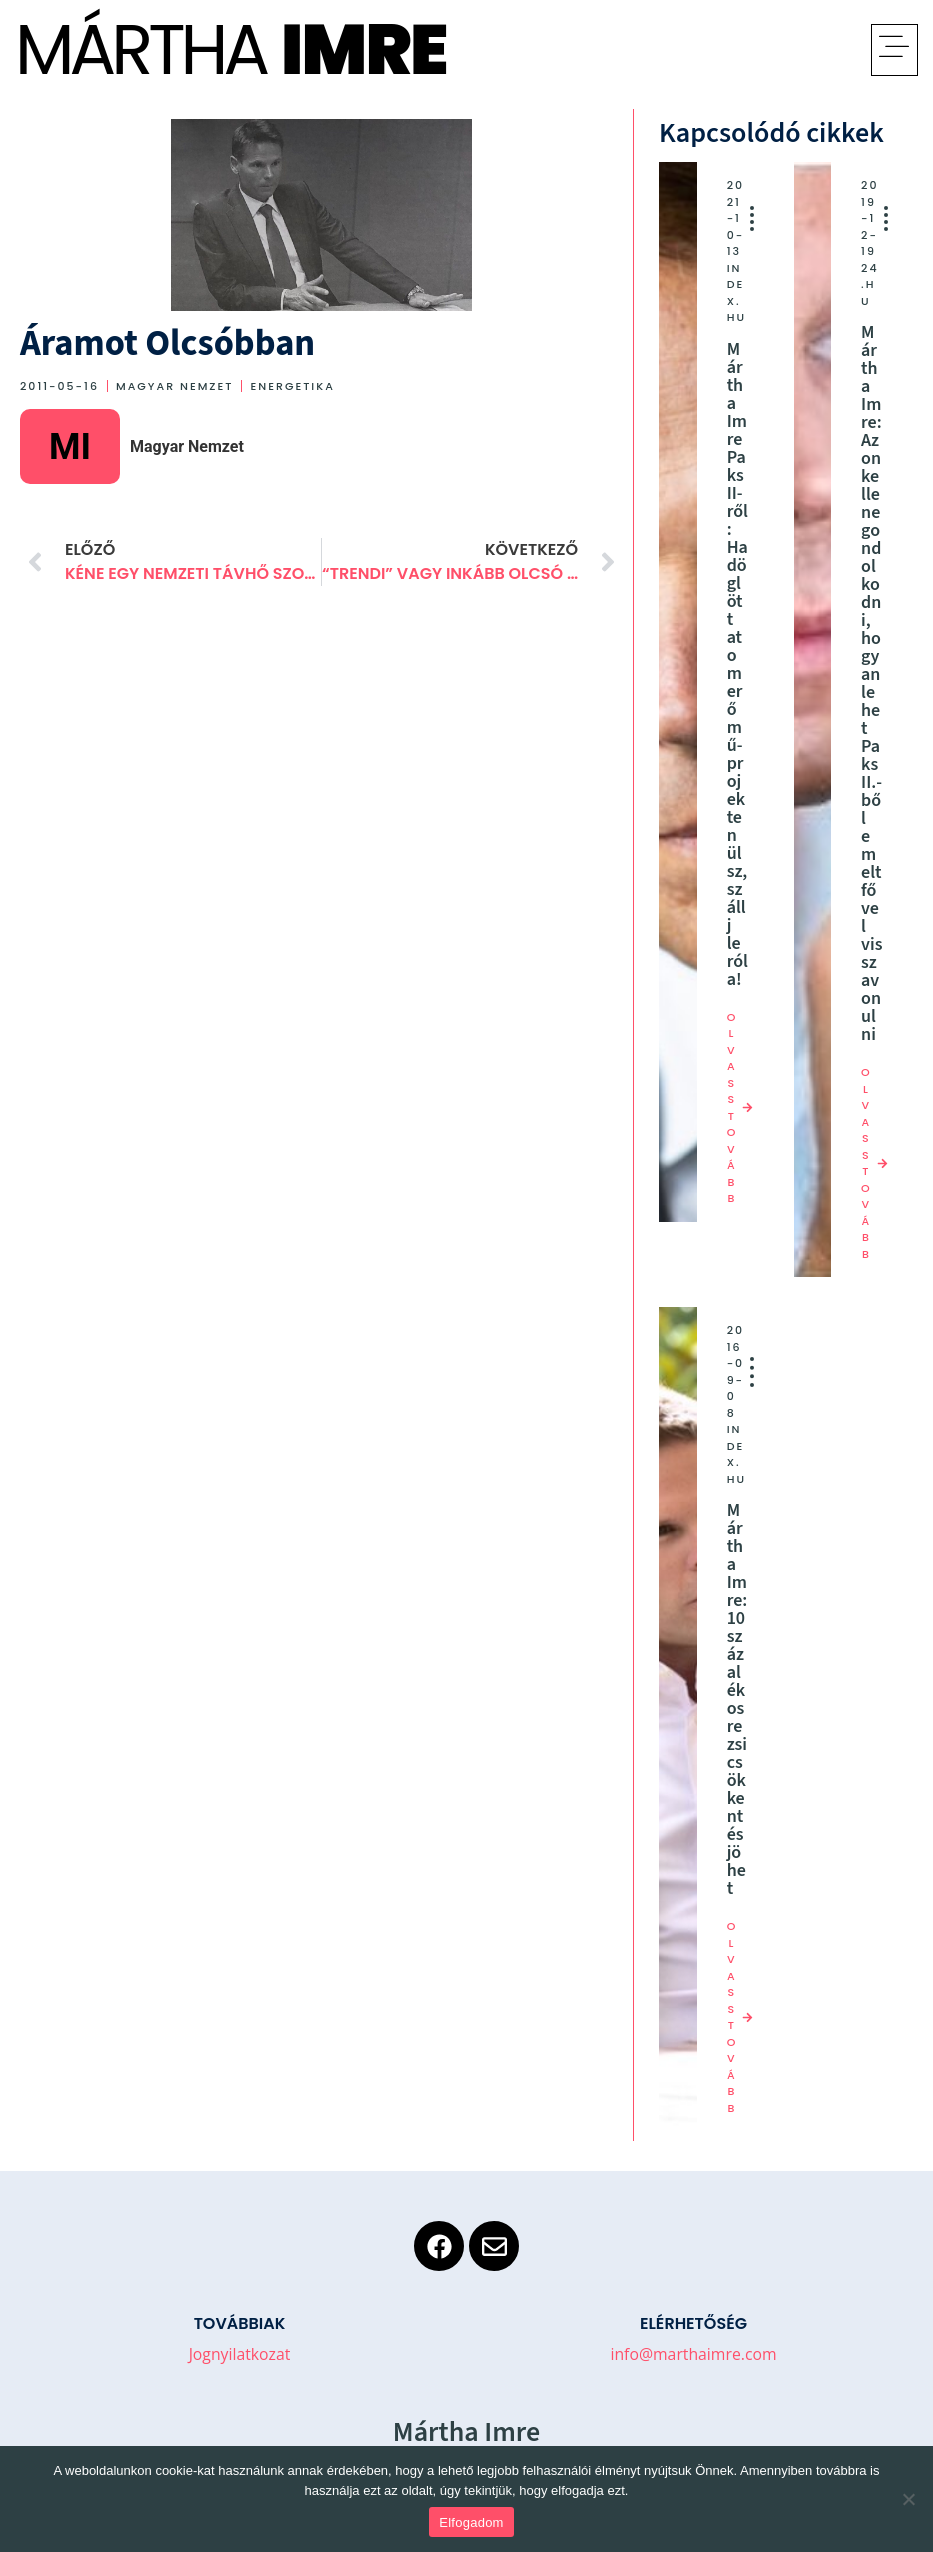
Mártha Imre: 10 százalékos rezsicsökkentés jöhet (737, 1699)
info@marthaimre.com (693, 2354)
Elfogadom (471, 2522)
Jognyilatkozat (240, 2354)
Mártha (140, 49)
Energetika (292, 386)
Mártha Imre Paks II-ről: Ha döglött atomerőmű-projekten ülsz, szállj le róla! (737, 664)
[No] (908, 2499)
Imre (364, 49)
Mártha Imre (466, 2432)
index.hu (736, 293)
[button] (894, 50)
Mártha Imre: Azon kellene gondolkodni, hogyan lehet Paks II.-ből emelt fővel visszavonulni (871, 683)
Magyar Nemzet (175, 386)
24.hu (869, 284)
